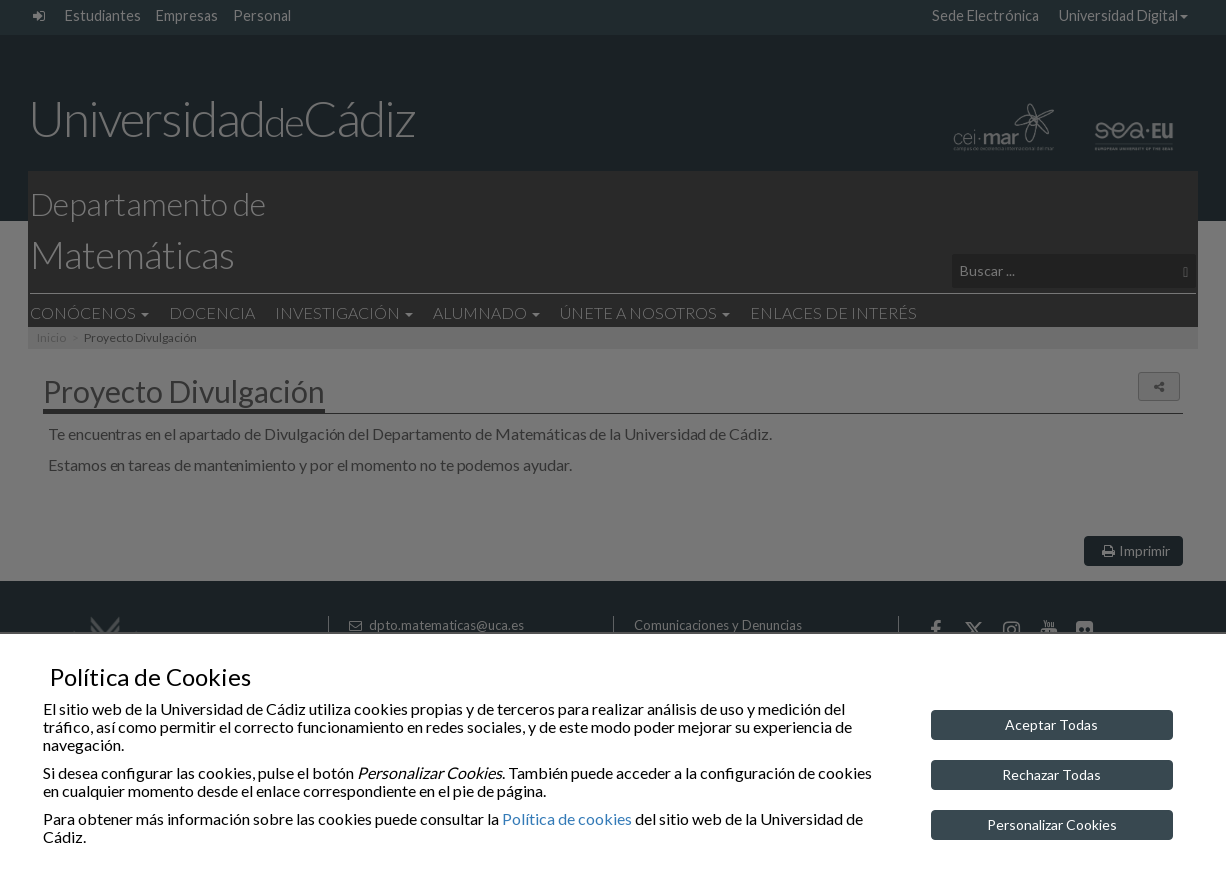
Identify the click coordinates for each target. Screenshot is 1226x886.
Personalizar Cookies (1052, 824)
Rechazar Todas (1051, 774)
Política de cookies (567, 818)
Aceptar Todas (1051, 724)
